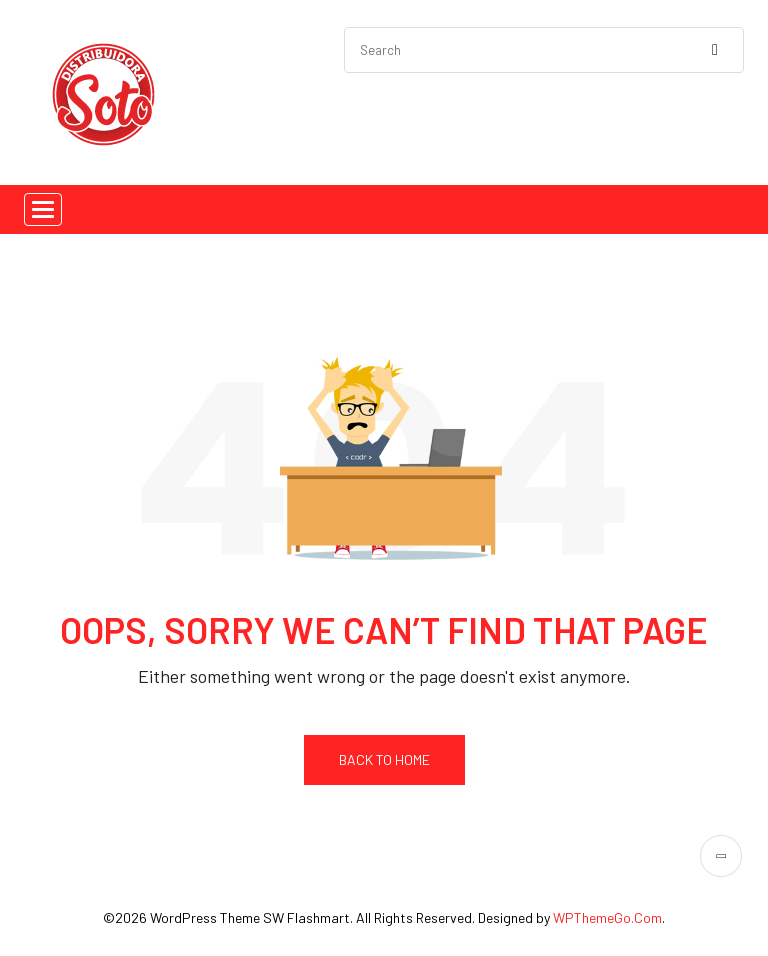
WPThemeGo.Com (607, 917)
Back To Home (384, 759)
